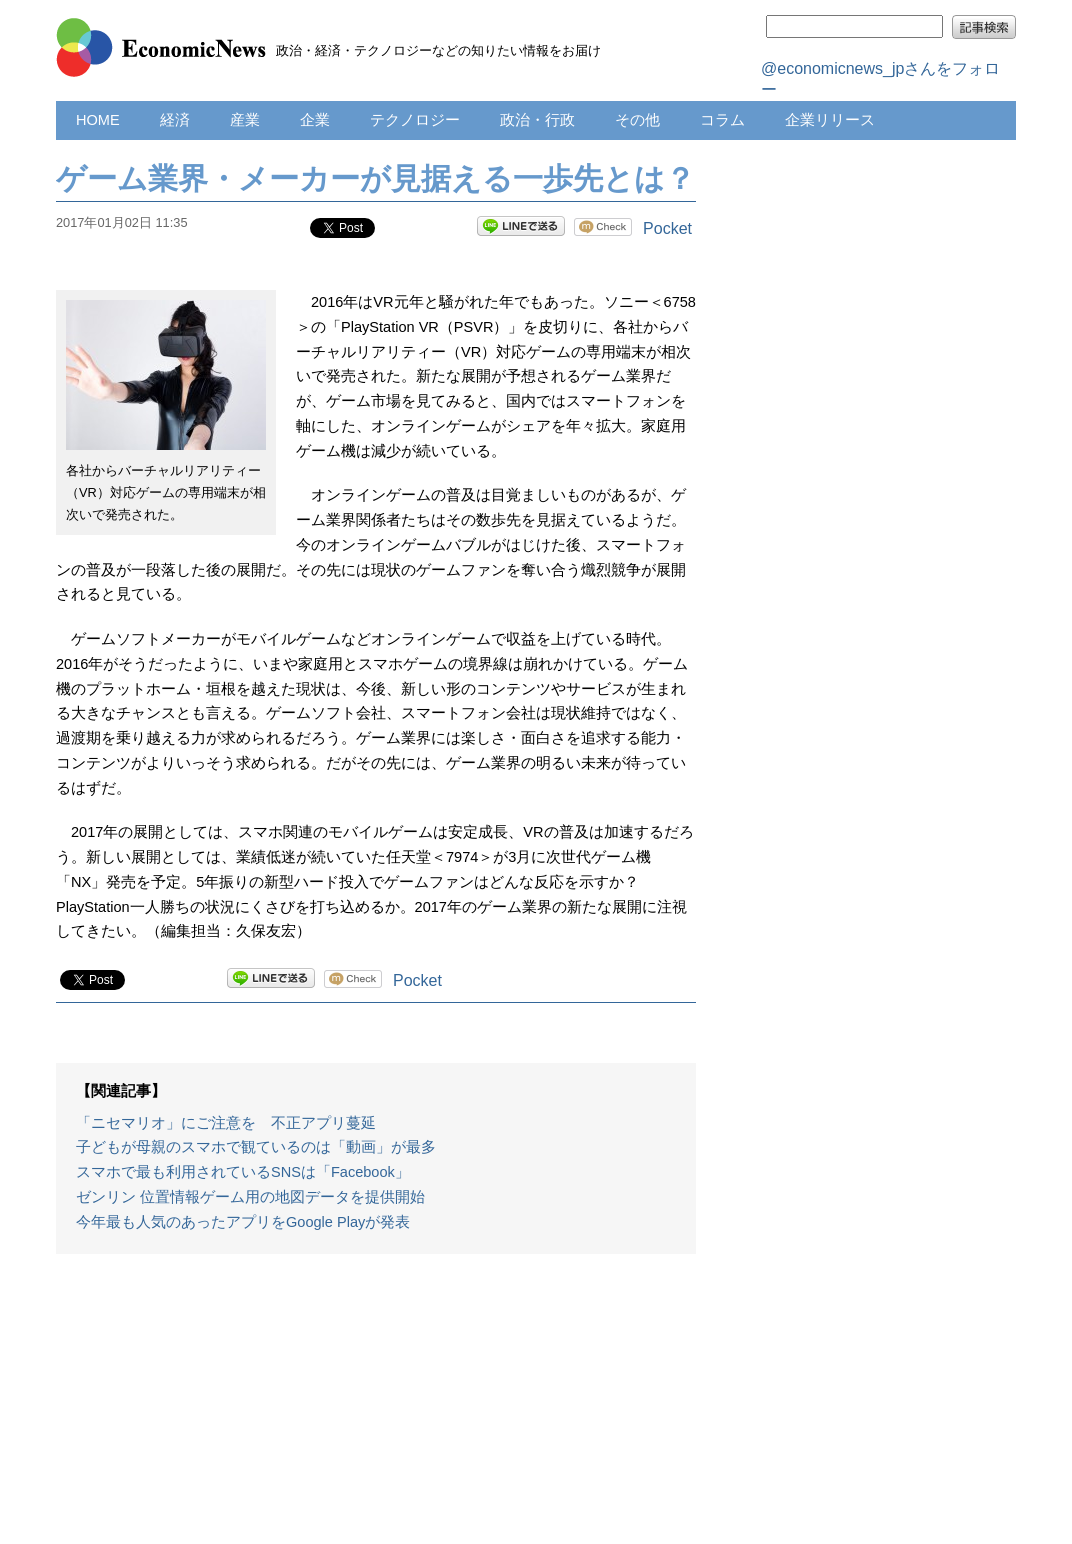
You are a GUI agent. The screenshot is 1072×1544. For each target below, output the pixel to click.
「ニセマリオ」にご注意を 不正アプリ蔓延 (226, 1123)
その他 (637, 120)
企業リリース (830, 120)
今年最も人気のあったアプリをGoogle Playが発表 (243, 1222)
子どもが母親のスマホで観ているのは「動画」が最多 (256, 1147)
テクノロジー (415, 120)
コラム (722, 120)
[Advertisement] (376, 1409)
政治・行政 (537, 120)
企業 (315, 120)
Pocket (667, 228)
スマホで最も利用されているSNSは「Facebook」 (243, 1172)
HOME (98, 120)
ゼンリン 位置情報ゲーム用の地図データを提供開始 (250, 1197)
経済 (175, 120)
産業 (245, 120)
